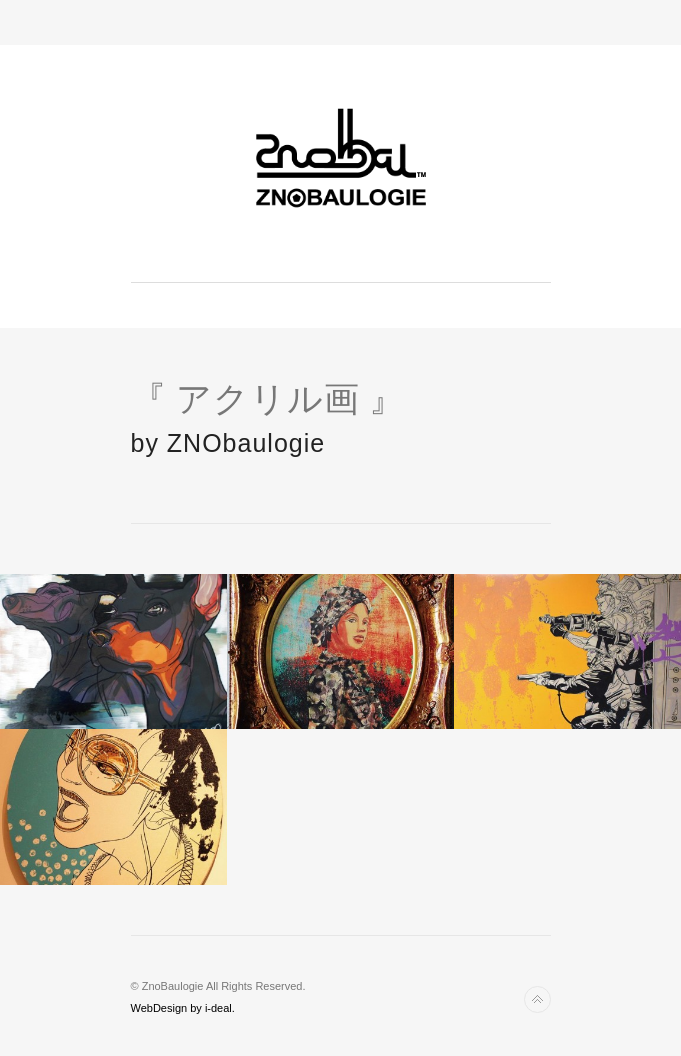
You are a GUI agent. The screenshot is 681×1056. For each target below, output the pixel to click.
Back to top (537, 999)
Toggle (340, 22)
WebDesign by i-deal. (183, 1008)
